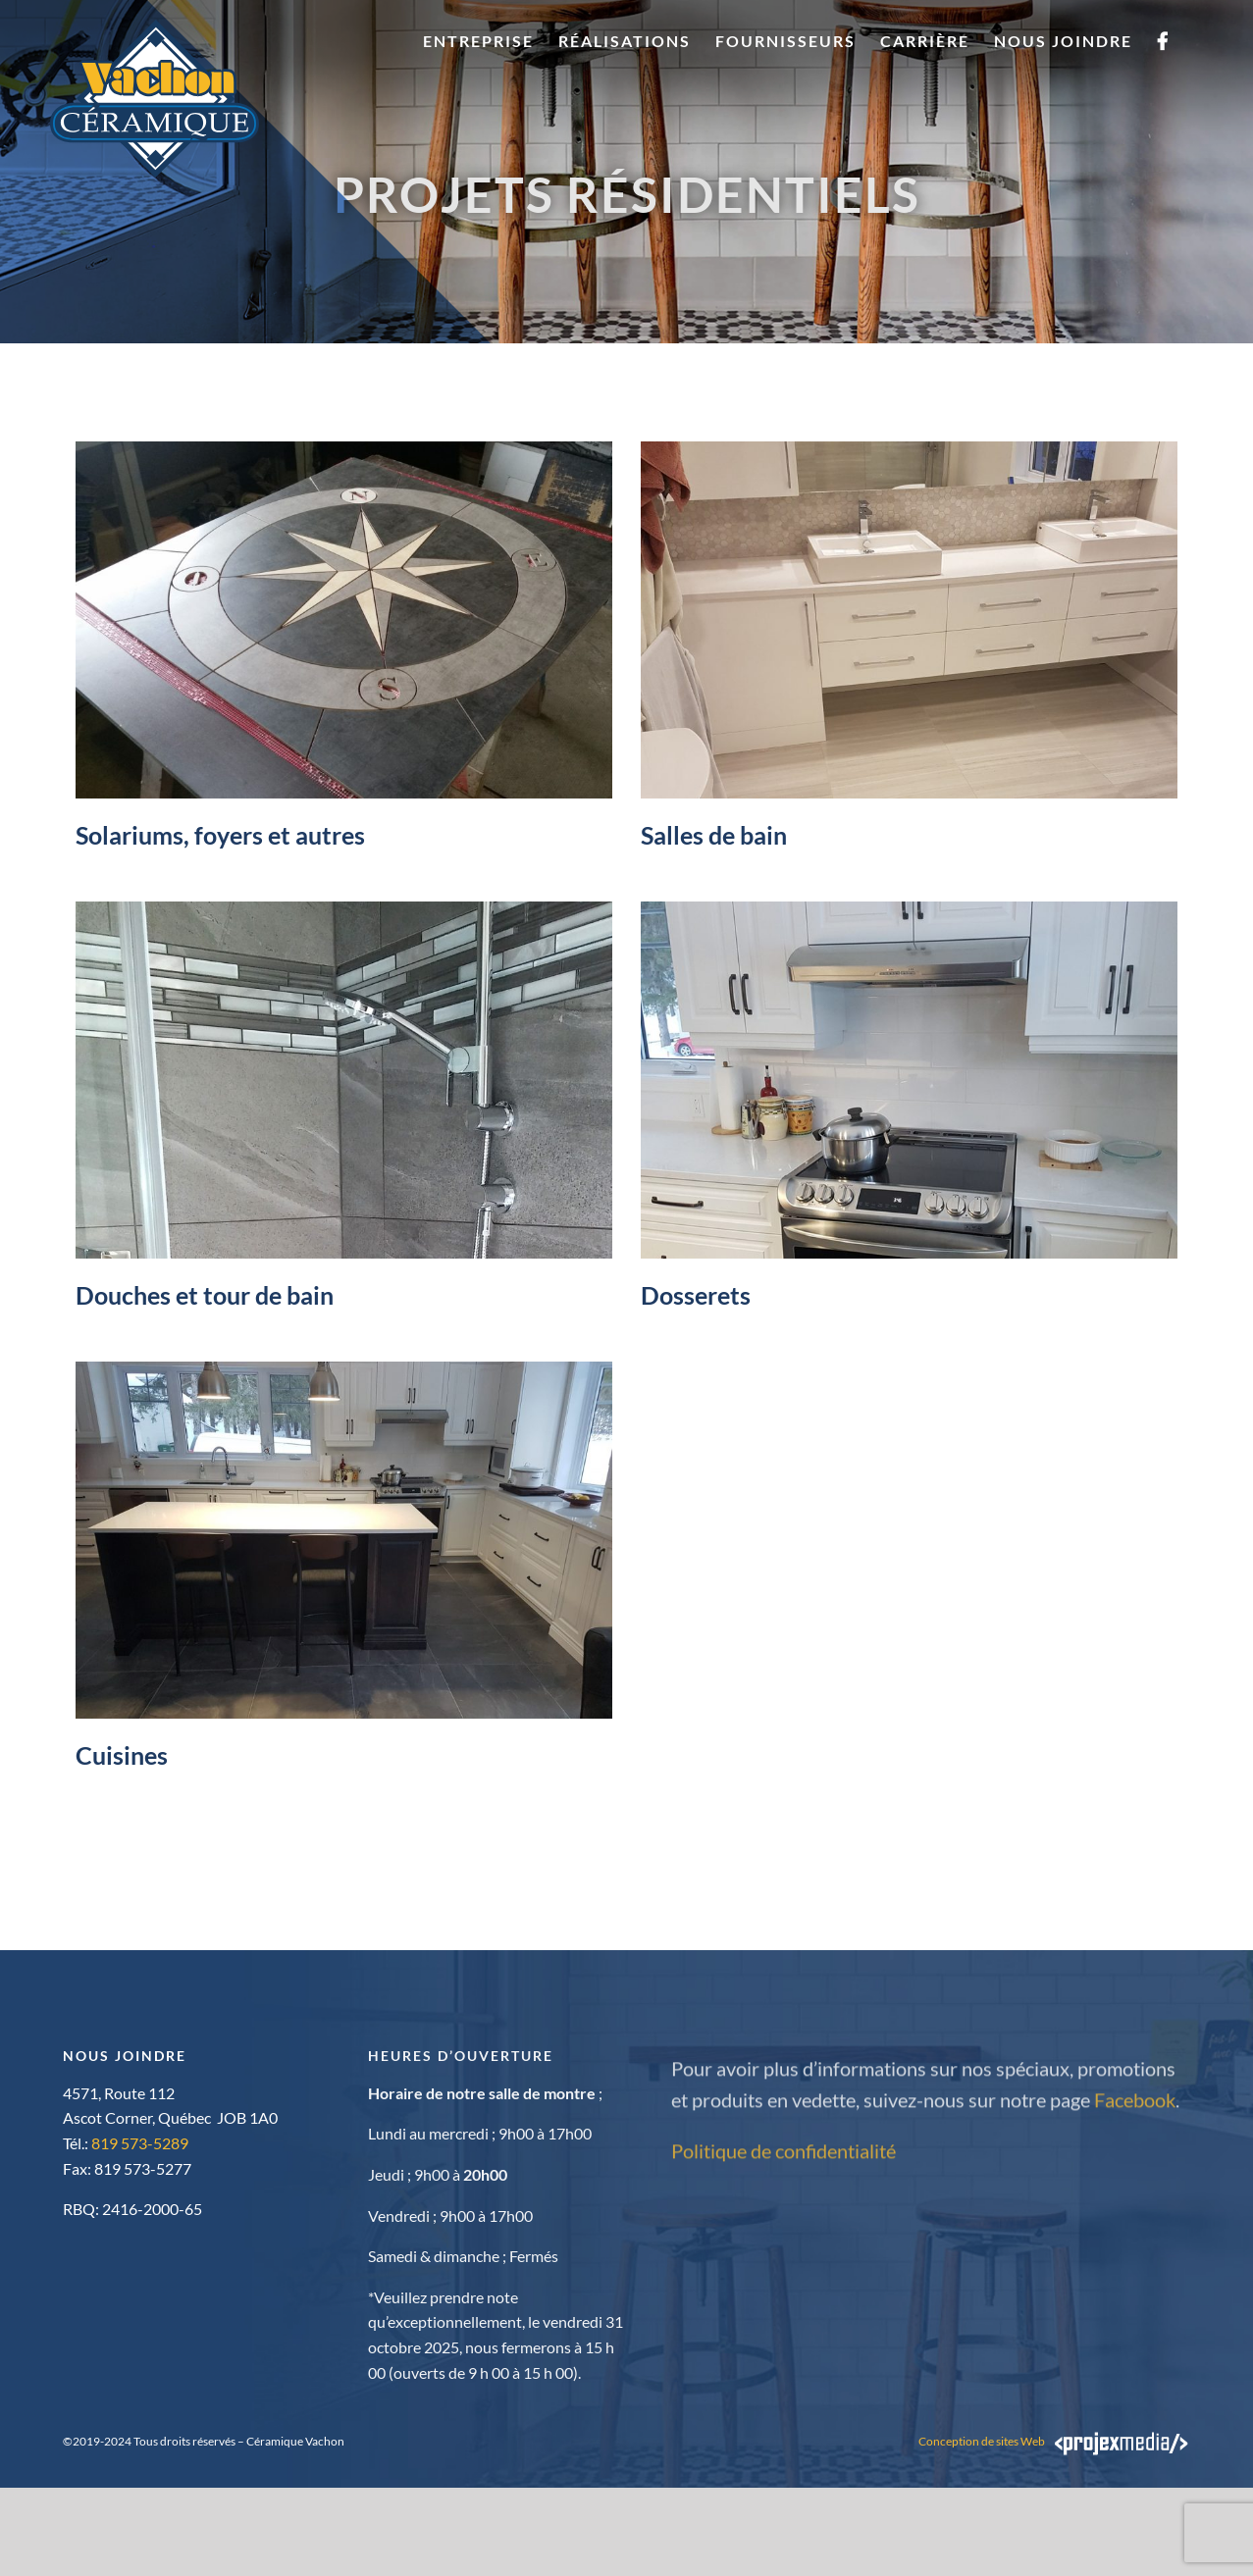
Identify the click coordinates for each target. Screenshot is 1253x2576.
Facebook (1134, 2106)
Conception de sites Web (981, 2441)
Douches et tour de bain (205, 1295)
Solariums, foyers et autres (220, 835)
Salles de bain (714, 835)
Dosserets (696, 1295)
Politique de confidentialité (783, 2157)
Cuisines (122, 1755)
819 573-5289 (139, 2143)
